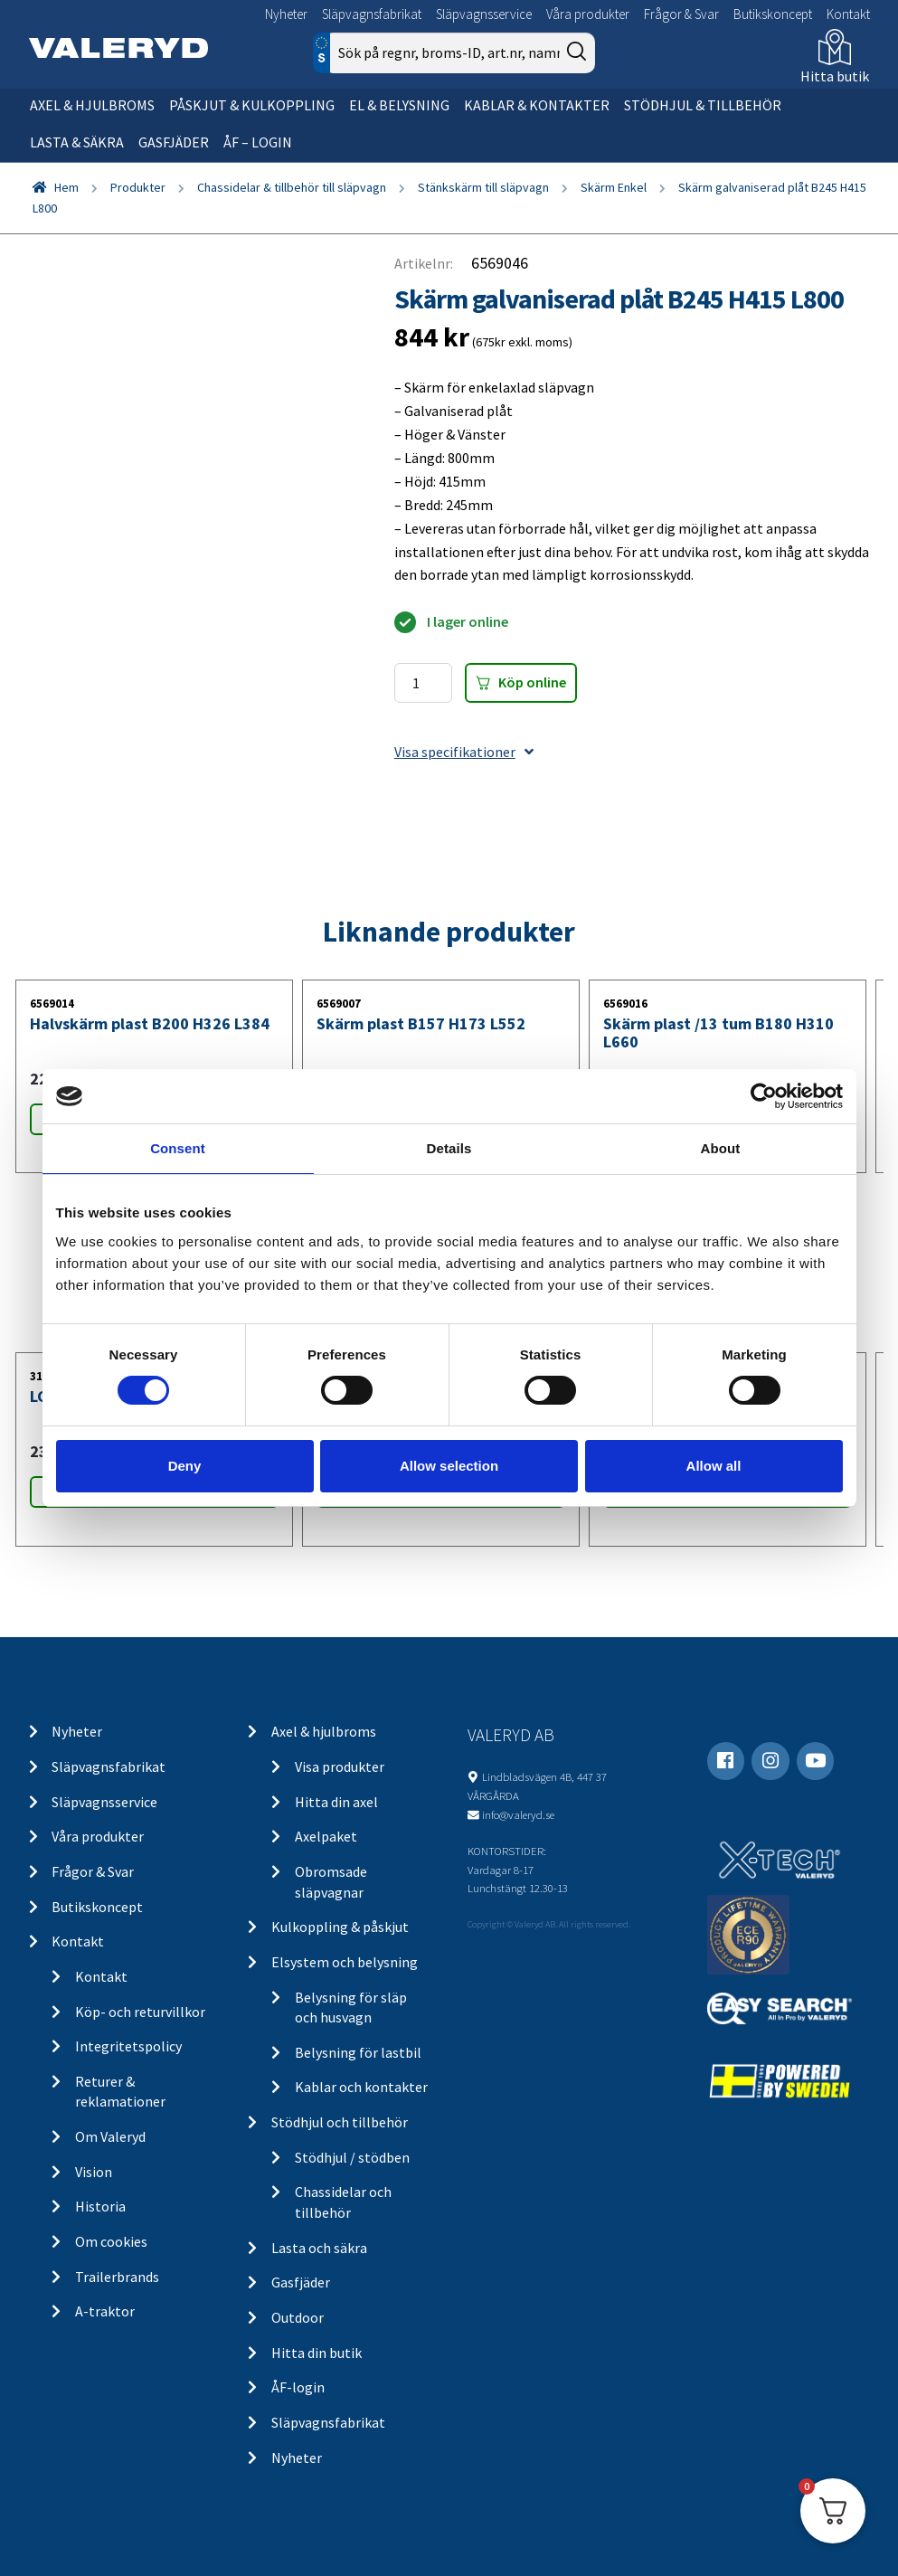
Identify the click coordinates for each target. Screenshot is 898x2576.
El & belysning (399, 105)
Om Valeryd (110, 2136)
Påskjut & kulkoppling (252, 105)
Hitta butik (834, 76)
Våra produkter (587, 14)
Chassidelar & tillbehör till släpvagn (291, 187)
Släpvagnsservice (484, 14)
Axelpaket (326, 1836)
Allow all (714, 1465)
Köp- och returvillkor (140, 2012)
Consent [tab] (177, 1148)
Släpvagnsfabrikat (371, 14)
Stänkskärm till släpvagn (483, 187)
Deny (185, 1465)
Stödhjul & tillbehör (702, 105)
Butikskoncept (772, 14)
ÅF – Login (257, 142)
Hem (66, 187)
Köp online (532, 682)
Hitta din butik (316, 2353)
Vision (93, 2172)
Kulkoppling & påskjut (340, 1927)
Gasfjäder (173, 142)
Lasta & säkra (77, 142)
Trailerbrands (117, 2277)
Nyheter (286, 14)
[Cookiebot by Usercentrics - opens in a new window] (764, 1096)
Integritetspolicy (128, 2046)
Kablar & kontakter (537, 105)
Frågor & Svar (681, 14)
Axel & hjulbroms (92, 105)
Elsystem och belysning (344, 1962)
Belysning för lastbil (358, 2052)
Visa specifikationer (464, 752)
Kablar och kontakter (361, 2087)
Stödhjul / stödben (352, 2157)
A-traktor (105, 2311)
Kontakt (848, 14)
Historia (100, 2206)
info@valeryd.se (518, 1814)
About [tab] (721, 1148)
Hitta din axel (336, 1802)
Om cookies (111, 2241)
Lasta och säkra (319, 2248)
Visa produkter (339, 1766)
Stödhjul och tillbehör (339, 2122)
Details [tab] (449, 1148)
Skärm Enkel (614, 187)
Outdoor (297, 2317)
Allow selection (449, 1465)
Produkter (137, 187)
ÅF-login (298, 2387)
